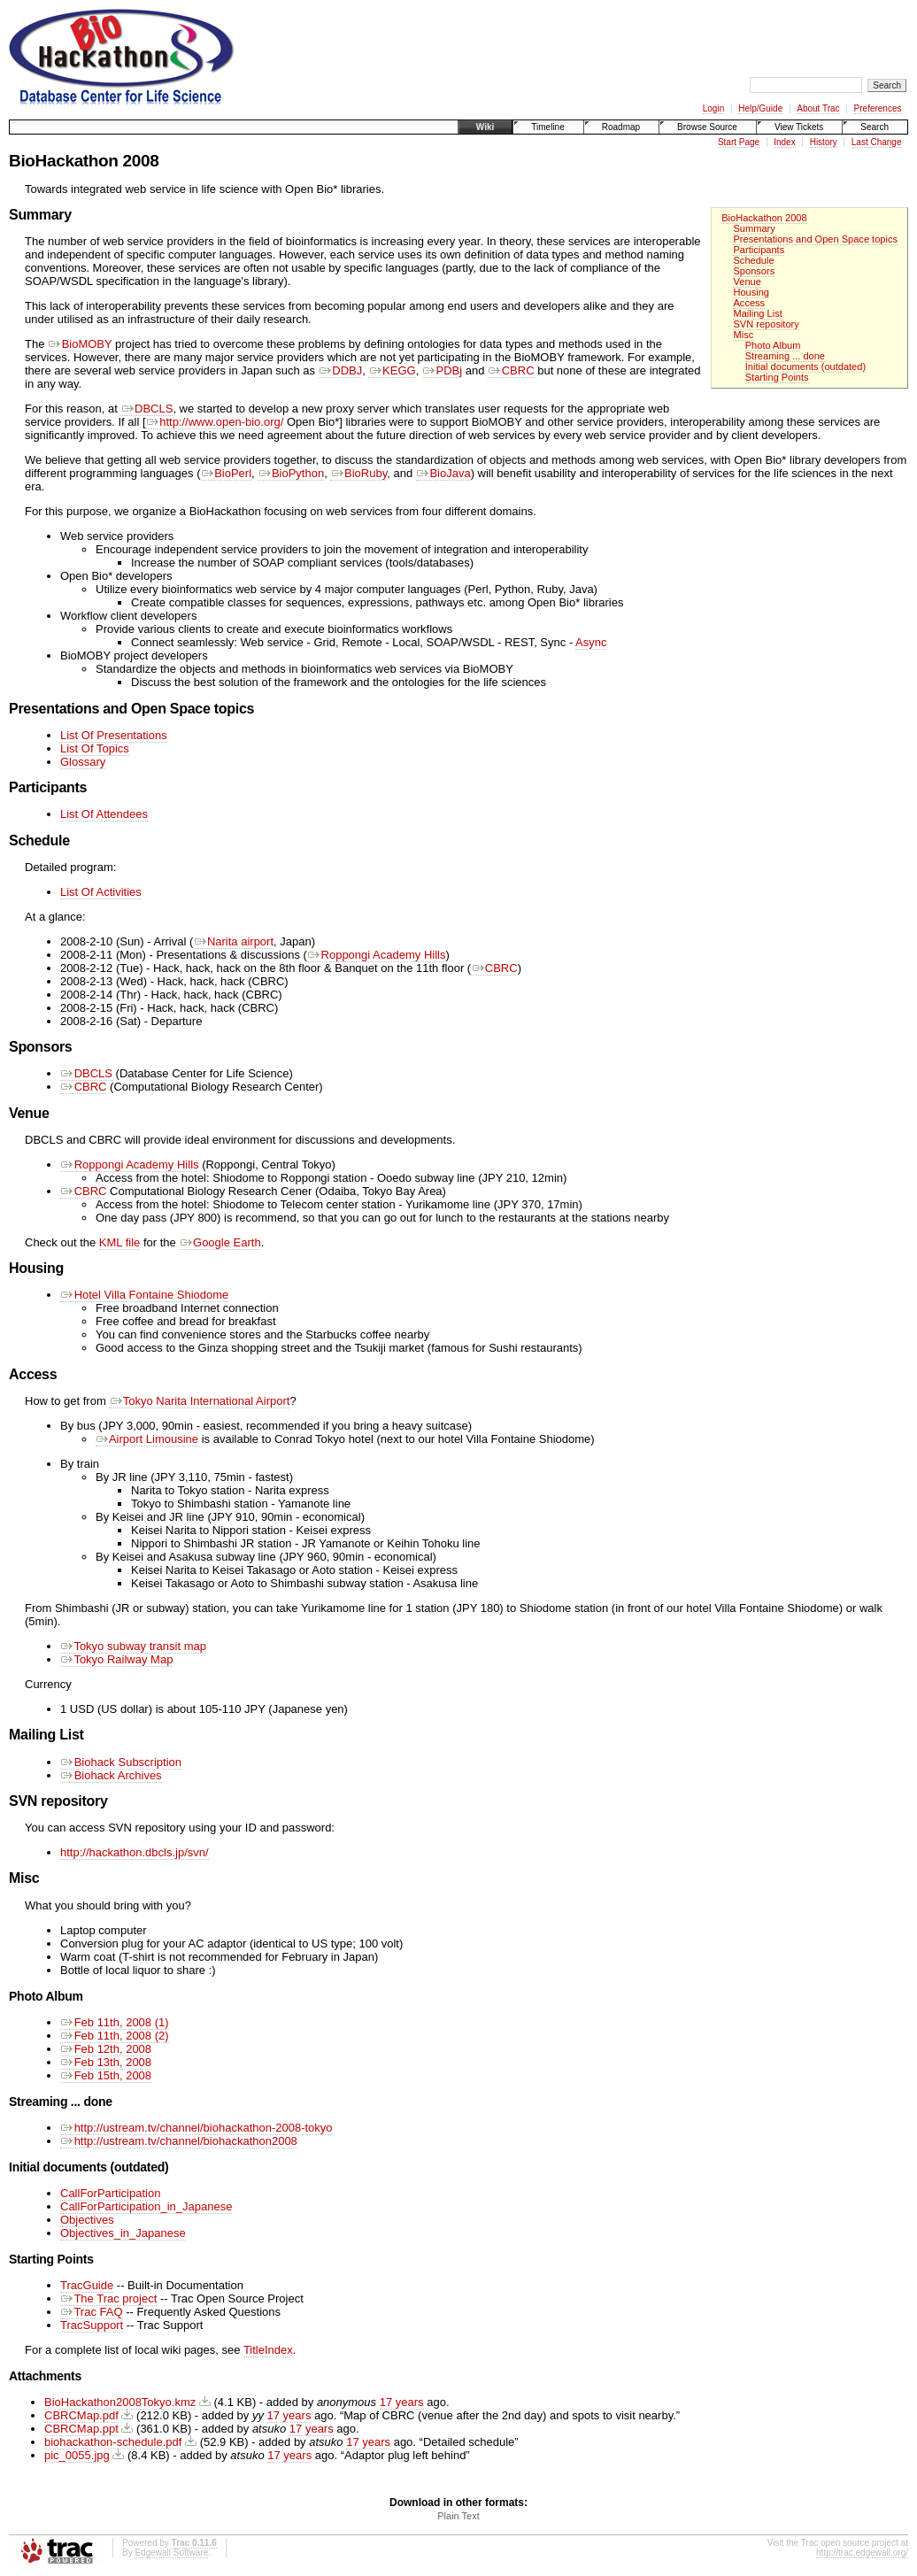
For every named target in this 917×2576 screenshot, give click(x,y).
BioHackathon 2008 (763, 217)
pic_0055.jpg (77, 2455)
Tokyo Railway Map (116, 1659)
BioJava (443, 473)
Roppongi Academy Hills (376, 954)
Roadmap (621, 127)
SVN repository (765, 324)
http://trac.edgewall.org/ (862, 2552)
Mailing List (757, 313)
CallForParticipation (110, 2193)
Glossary (82, 761)
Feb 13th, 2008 (105, 2062)
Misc (743, 334)
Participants (758, 249)
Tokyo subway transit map (133, 1646)
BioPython (291, 473)
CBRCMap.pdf (81, 2415)
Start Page (738, 142)
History (823, 142)
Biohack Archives (111, 1775)
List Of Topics (94, 748)
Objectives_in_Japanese (123, 2233)
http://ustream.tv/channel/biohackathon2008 (178, 2141)
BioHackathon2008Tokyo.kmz (120, 2402)
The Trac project (108, 2298)
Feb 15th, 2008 (105, 2075)
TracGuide (86, 2285)
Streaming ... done (785, 356)
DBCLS (146, 408)
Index (784, 142)
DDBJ (341, 370)
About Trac (818, 108)
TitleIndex (268, 2349)
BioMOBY (80, 344)
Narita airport (233, 941)
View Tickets (798, 127)
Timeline (547, 127)
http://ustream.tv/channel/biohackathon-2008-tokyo (196, 2127)
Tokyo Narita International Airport (199, 1401)
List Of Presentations (113, 735)
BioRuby (358, 473)
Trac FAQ (91, 2311)
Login (713, 108)
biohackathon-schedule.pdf (112, 2442)
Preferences (878, 108)
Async (590, 642)
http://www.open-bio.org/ (215, 421)
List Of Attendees (104, 814)
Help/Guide (760, 108)
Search (874, 127)
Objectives (87, 2219)
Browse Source (707, 127)
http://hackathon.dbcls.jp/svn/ (134, 1852)
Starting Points (777, 377)
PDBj (442, 370)
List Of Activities (101, 892)
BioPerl (226, 473)
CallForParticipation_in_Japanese (146, 2206)
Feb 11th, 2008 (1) (114, 2022)
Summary (753, 228)
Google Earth (219, 1242)
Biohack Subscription (120, 1762)
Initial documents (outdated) (805, 366)
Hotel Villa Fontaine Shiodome (144, 1294)
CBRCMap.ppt (81, 2428)
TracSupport (91, 2325)
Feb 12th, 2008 (105, 2048)
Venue (746, 281)
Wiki (485, 127)
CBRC (511, 370)
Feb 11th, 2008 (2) (114, 2035)
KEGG (391, 370)
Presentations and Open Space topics (815, 239)
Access (749, 302)
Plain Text (458, 2515)
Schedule (753, 260)
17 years (402, 2402)
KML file (119, 1242)
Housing (751, 292)
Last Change (877, 142)
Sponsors (753, 271)
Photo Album (773, 345)
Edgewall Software (171, 2552)
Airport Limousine (147, 1439)
